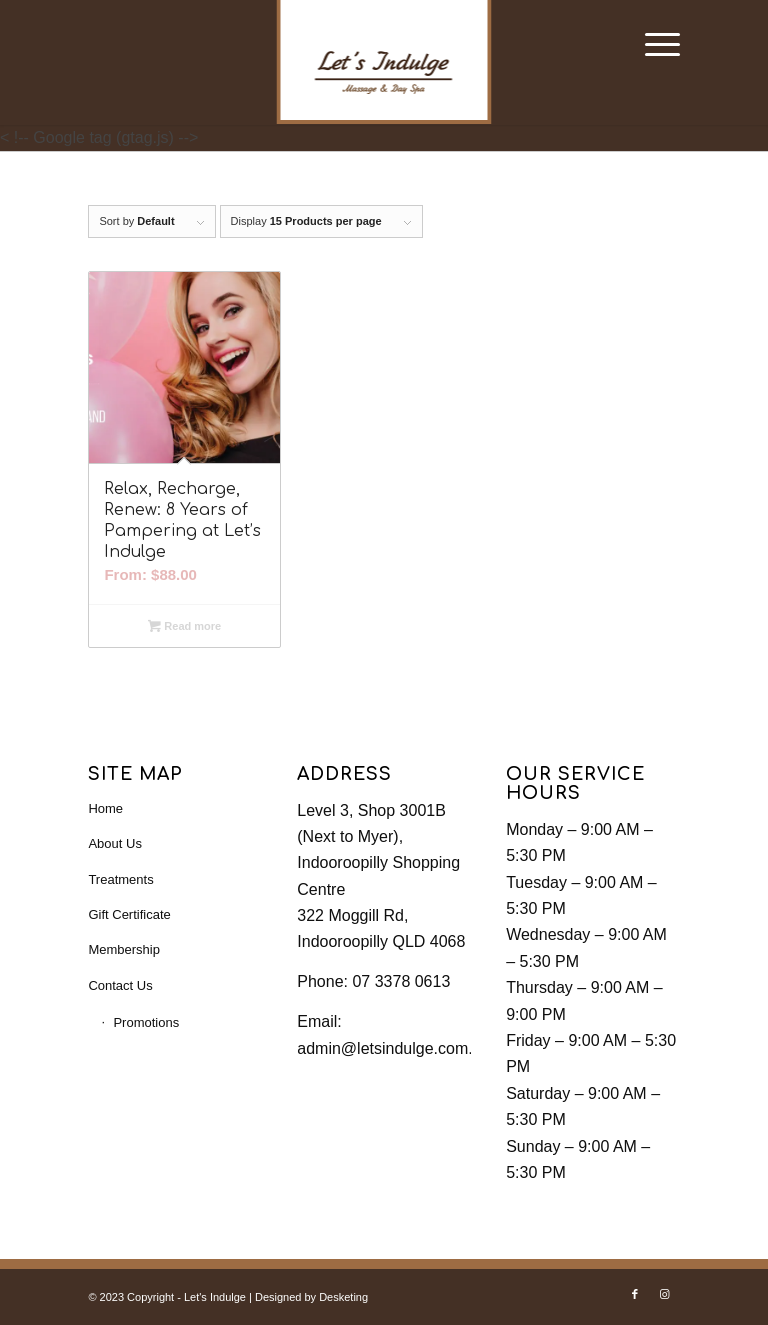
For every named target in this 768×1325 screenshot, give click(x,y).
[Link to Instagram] (665, 1294)
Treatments (120, 879)
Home (105, 808)
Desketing (343, 1297)
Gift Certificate (129, 914)
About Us (114, 843)
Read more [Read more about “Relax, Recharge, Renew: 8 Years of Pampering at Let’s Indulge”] (184, 626)
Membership (124, 949)
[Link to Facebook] (635, 1294)
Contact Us (120, 985)
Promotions (146, 1022)
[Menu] (652, 45)
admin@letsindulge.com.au (393, 1048)
